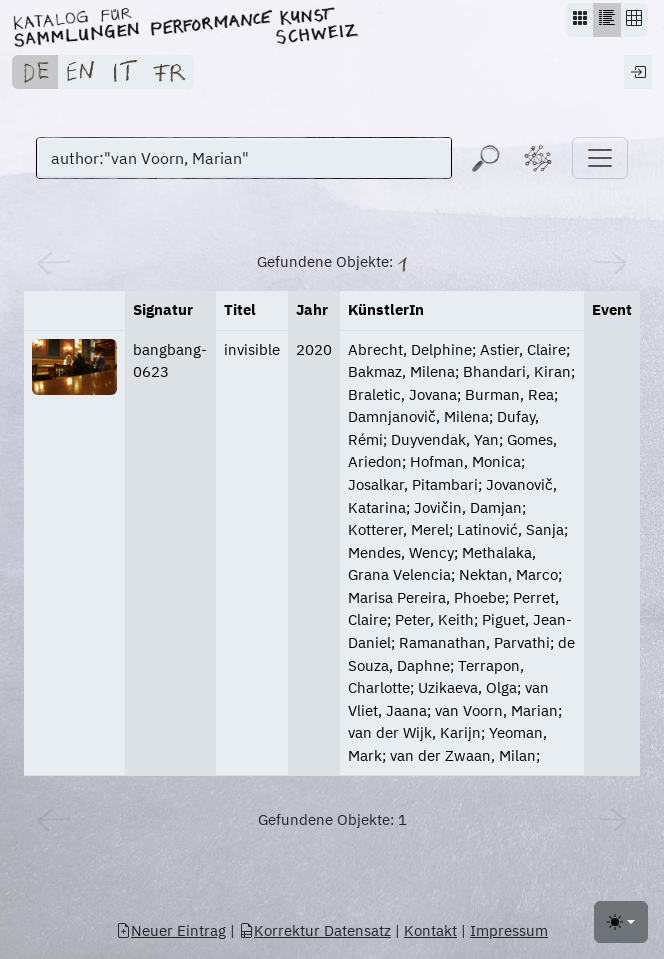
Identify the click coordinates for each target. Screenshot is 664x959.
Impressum (509, 930)
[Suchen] (244, 158)
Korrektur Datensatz (315, 930)
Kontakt (430, 930)
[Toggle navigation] (600, 158)
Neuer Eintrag (171, 930)
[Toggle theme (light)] (621, 922)
